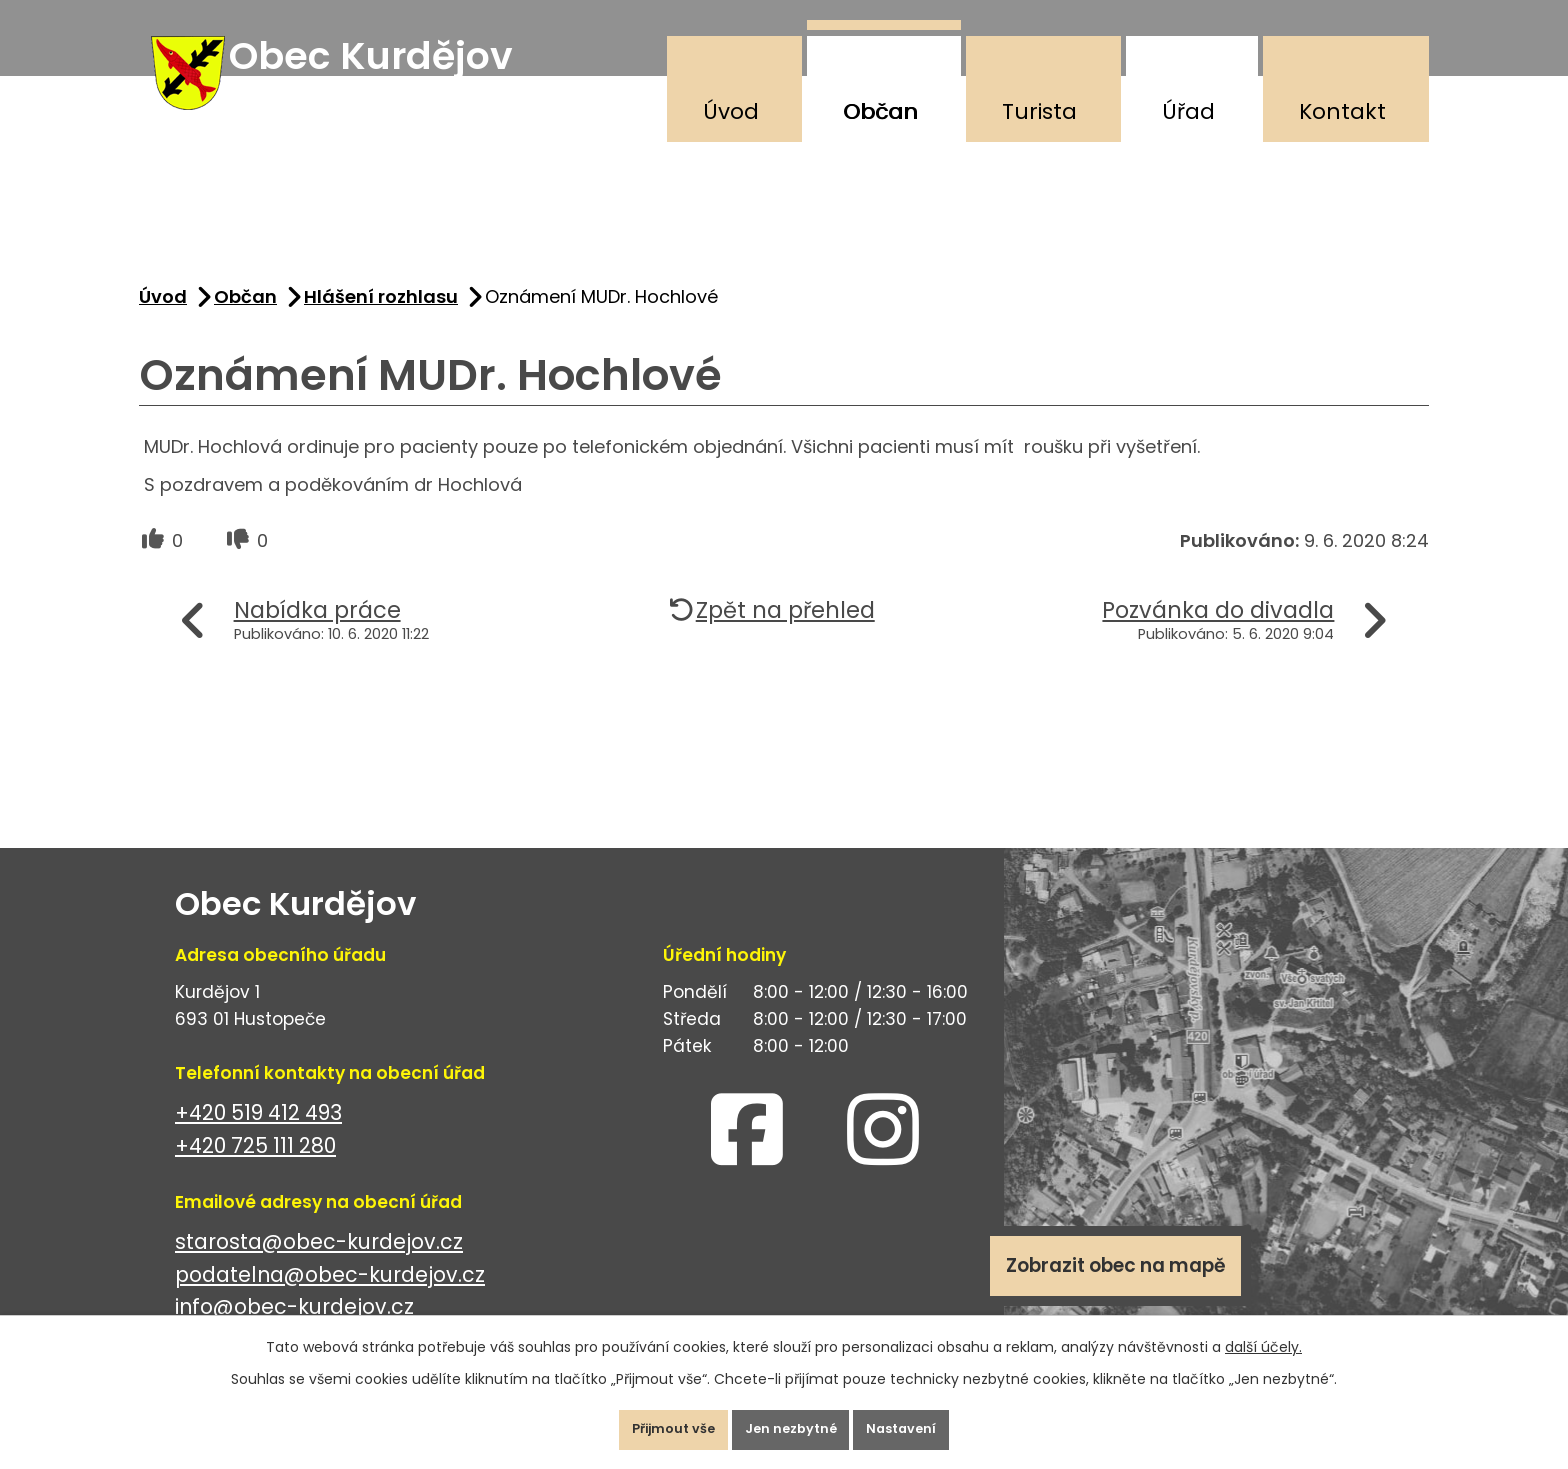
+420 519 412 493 (258, 1134)
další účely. (1263, 1334)
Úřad (1188, 111)
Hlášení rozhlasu (381, 318)
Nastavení (928, 1423)
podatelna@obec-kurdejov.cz (330, 1296)
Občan (880, 111)
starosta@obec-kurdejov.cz (319, 1263)
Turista (1039, 111)
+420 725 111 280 (255, 1167)
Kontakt (1342, 111)
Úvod (731, 111)
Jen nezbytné (792, 1423)
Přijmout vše (647, 1423)
